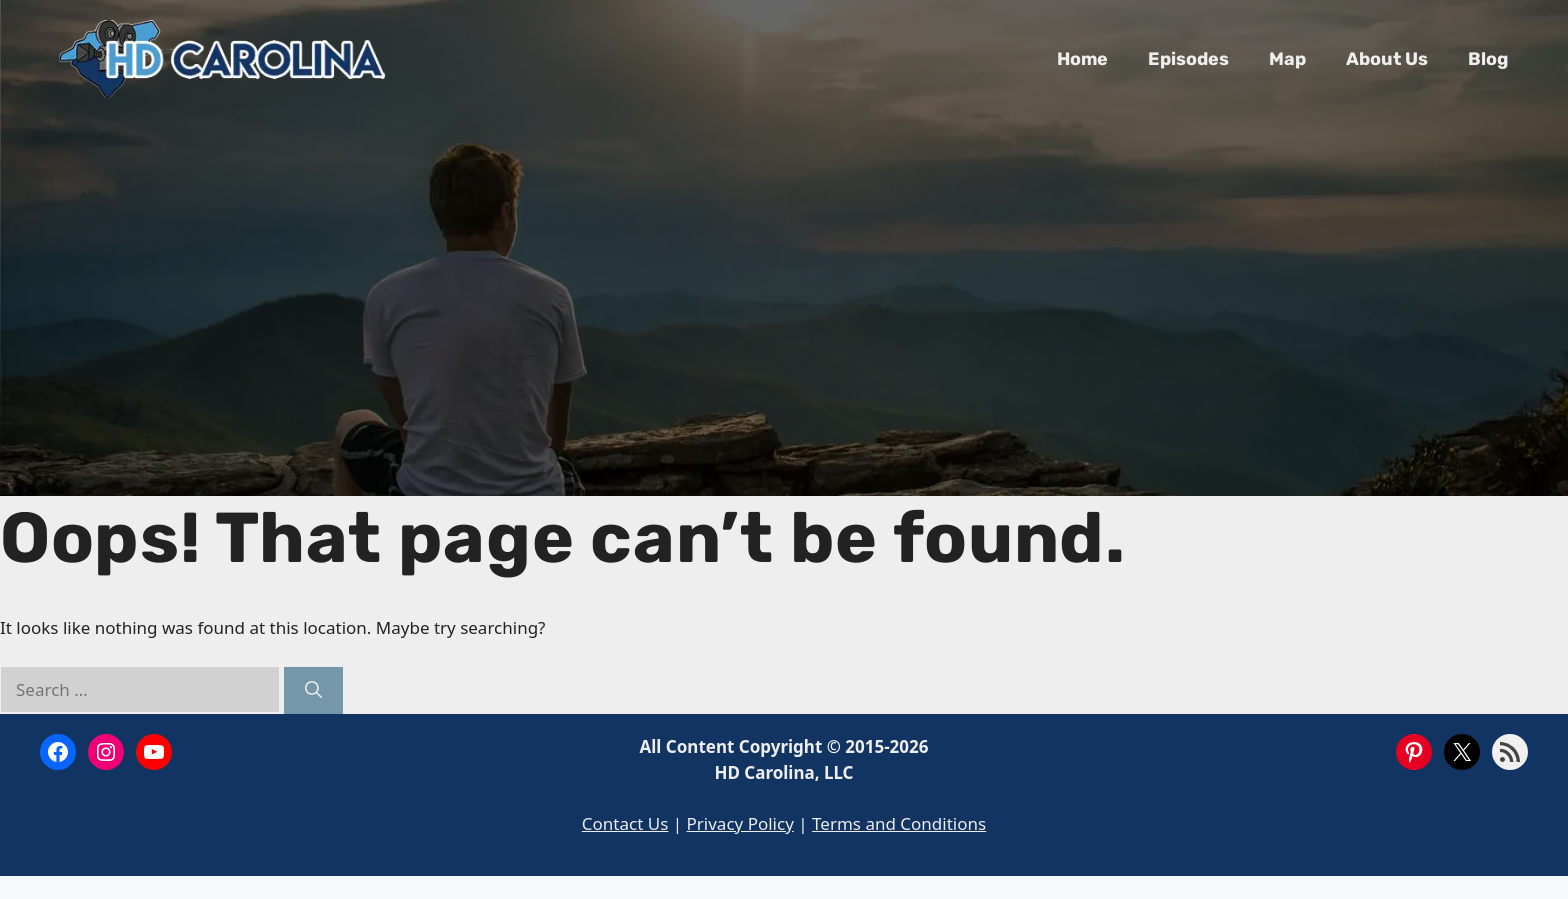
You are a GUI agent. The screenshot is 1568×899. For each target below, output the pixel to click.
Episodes (1188, 59)
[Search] (313, 691)
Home (1082, 59)
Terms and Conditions (899, 823)
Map (1287, 59)
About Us (1387, 59)
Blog (1488, 59)
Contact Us (625, 823)
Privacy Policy (740, 823)
